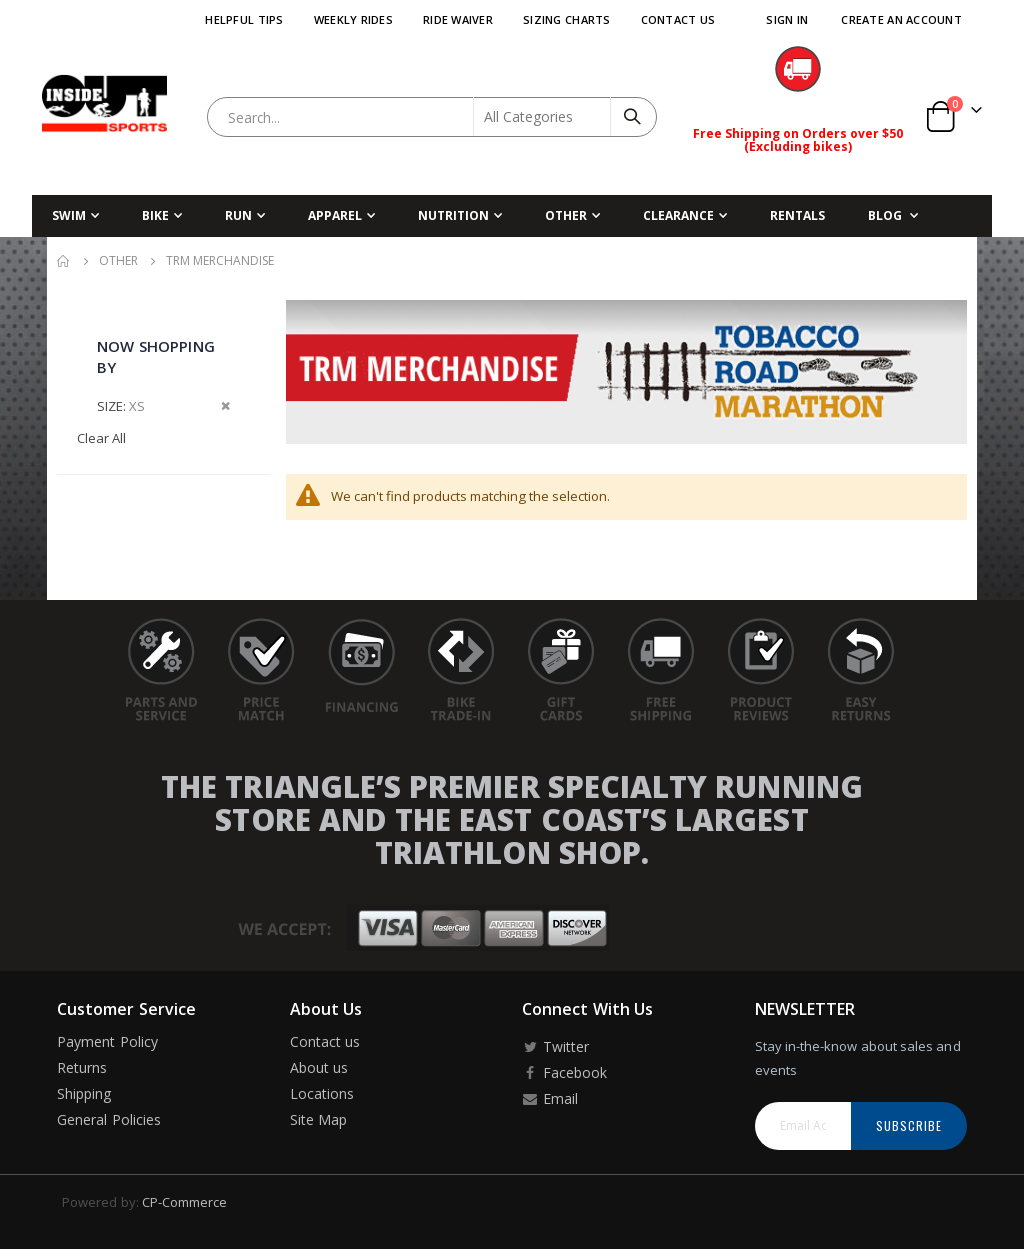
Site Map (319, 1119)
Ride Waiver (458, 19)
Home (64, 261)
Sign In (787, 19)
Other (118, 261)
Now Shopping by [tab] (156, 356)
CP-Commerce (185, 1202)
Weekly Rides (353, 19)
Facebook (564, 1072)
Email (550, 1098)
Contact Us (678, 19)
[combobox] (432, 117)
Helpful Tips (244, 19)
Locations (322, 1093)
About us (319, 1067)
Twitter (555, 1046)
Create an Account (901, 19)
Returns (82, 1067)
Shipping (84, 1093)
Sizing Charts (567, 19)
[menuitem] (893, 216)
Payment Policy (107, 1041)
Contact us (325, 1041)
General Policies (109, 1119)
